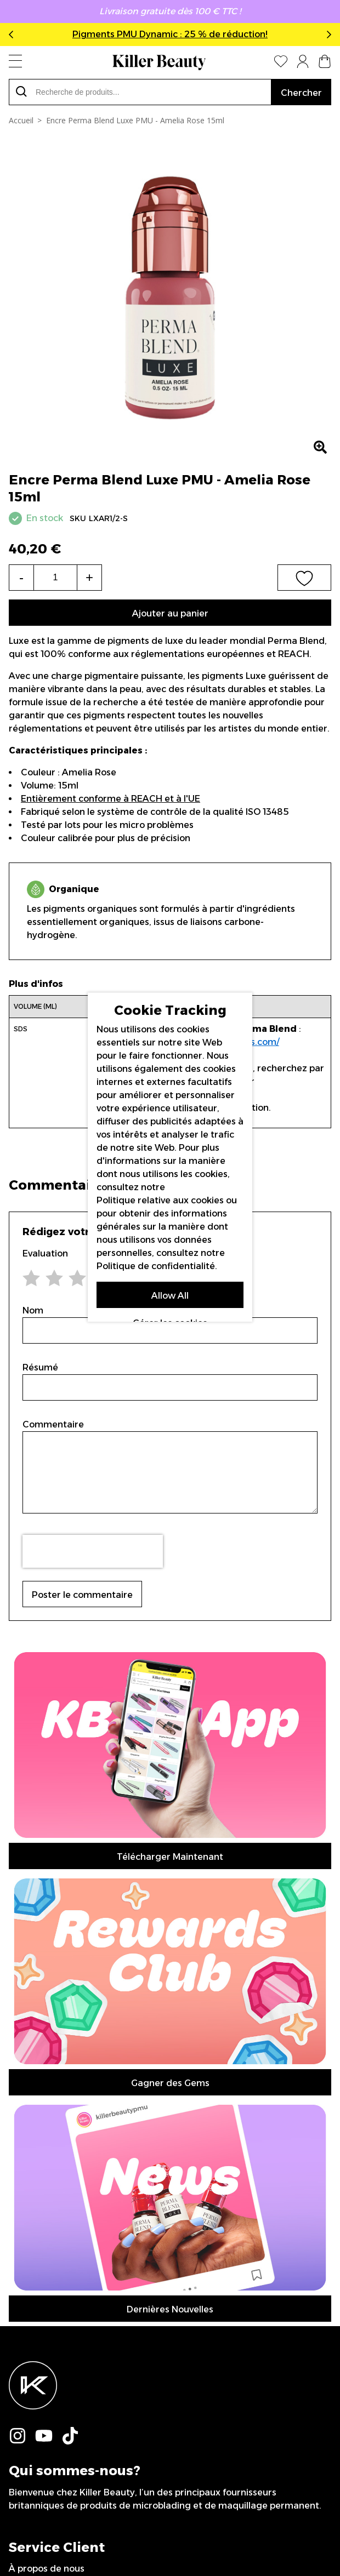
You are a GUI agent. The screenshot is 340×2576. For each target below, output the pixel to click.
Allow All (170, 1295)
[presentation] (92, 1551)
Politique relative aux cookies (160, 1200)
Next (326, 34)
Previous (13, 34)
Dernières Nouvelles (170, 2309)
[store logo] (159, 62)
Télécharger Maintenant (170, 1857)
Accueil (21, 120)
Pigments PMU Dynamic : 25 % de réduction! (170, 34)
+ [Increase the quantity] (89, 577)
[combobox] (140, 92)
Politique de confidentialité (156, 1266)
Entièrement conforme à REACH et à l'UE (110, 798)
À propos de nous (46, 2568)
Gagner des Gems (170, 2083)
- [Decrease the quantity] (21, 577)
